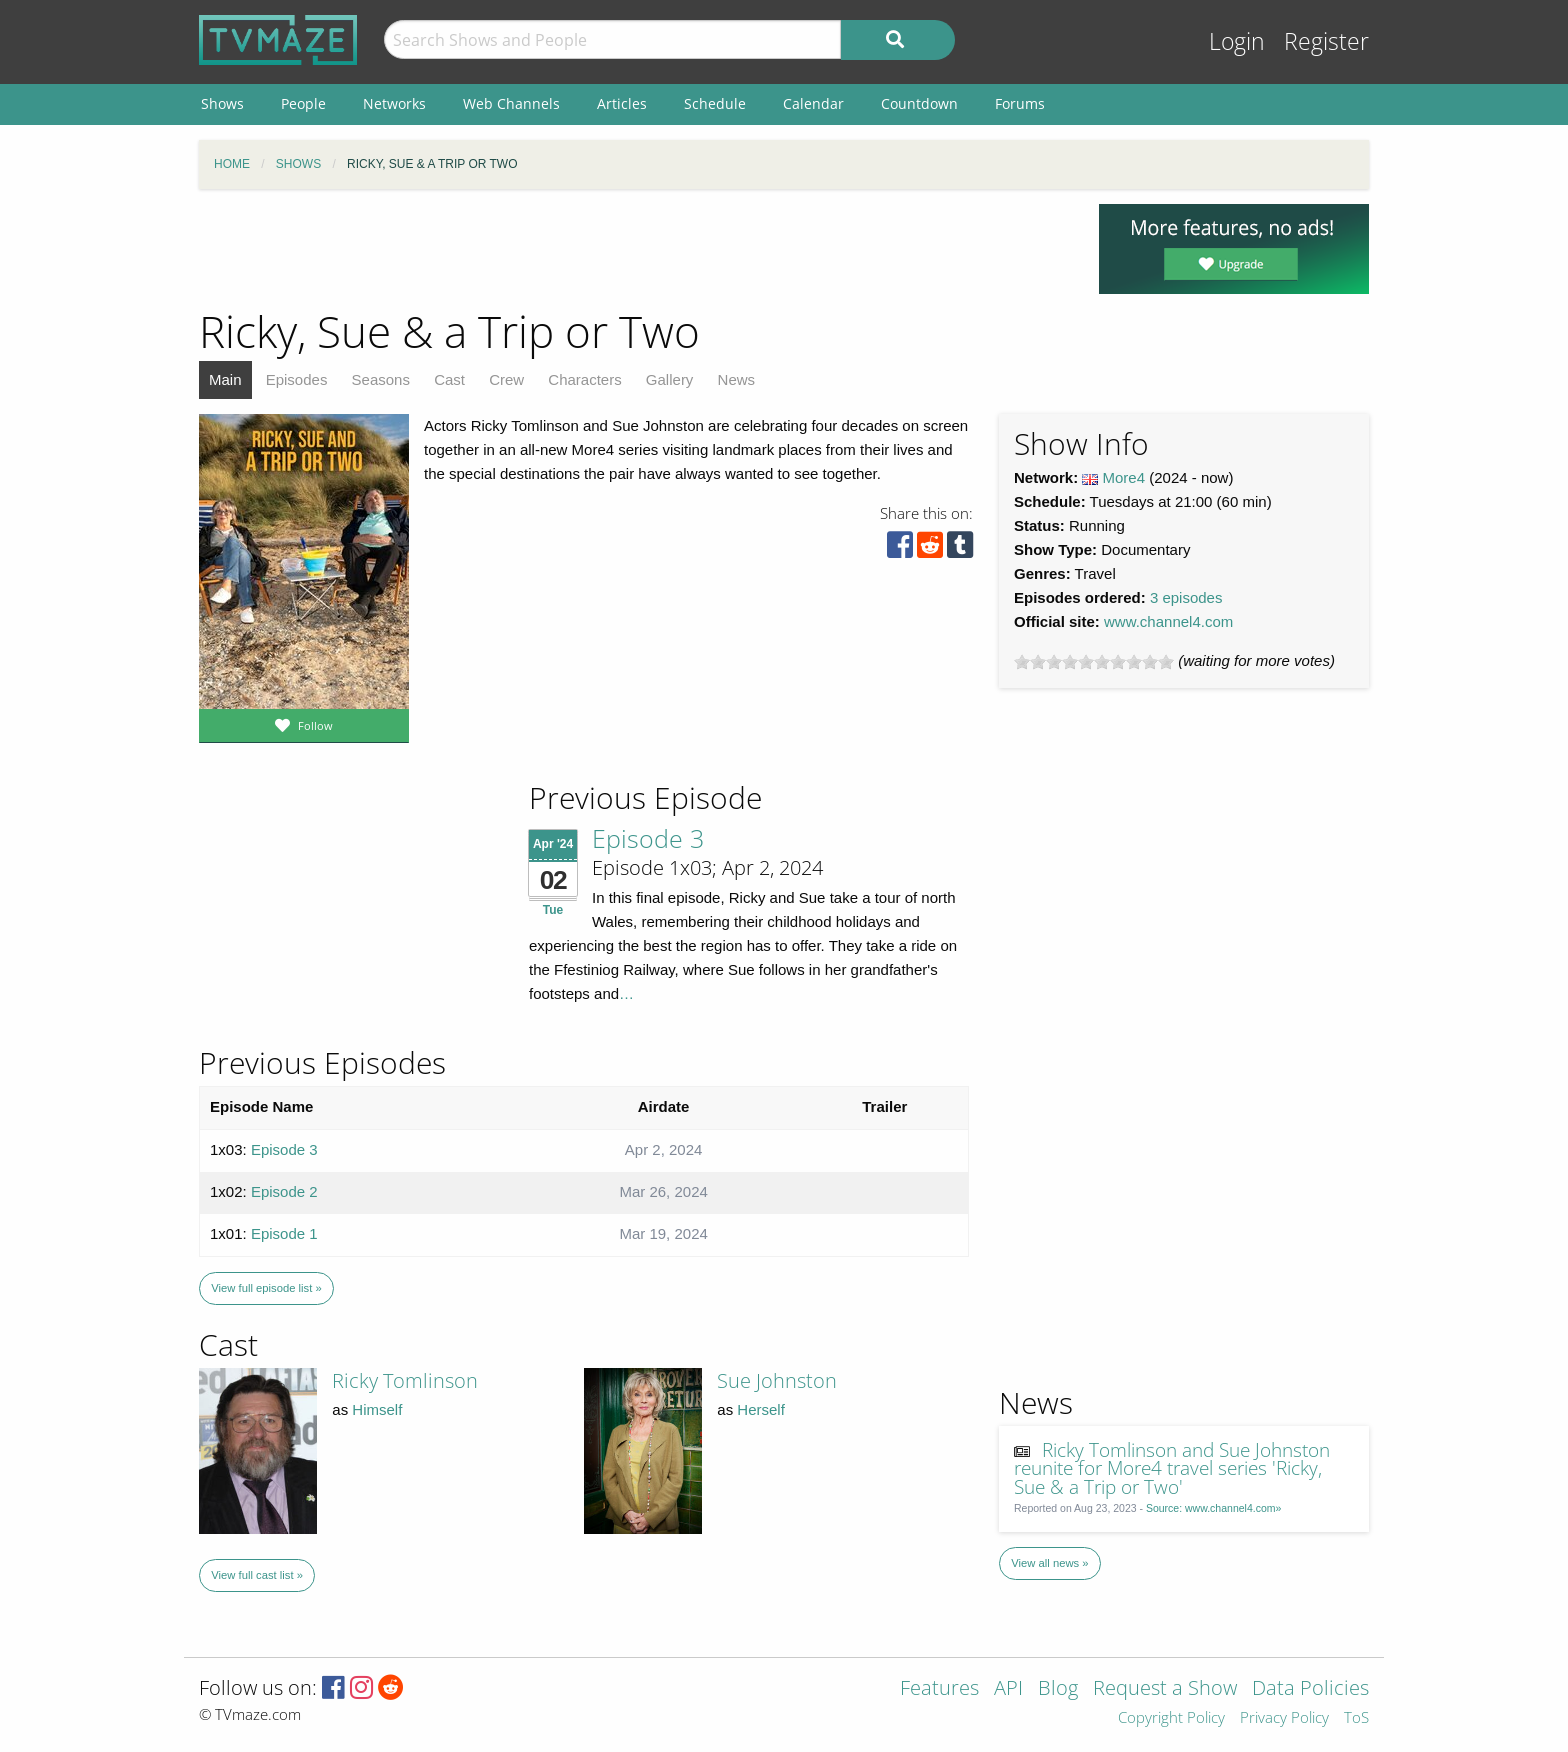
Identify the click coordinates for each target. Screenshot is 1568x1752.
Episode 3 (648, 838)
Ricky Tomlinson (405, 1380)
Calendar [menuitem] (813, 103)
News (737, 379)
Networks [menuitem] (394, 103)
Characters (584, 379)
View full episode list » (266, 1288)
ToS (1356, 1718)
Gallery (670, 379)
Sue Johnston (777, 1380)
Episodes (297, 379)
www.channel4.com (1168, 621)
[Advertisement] (634, 249)
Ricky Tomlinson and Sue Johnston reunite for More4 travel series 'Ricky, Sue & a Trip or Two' (1172, 1468)
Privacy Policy (1284, 1718)
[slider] (1094, 662)
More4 (1124, 477)
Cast (449, 379)
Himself (377, 1409)
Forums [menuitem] (1020, 103)
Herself (761, 1409)
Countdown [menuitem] (919, 103)
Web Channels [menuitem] (511, 103)
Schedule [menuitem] (715, 103)
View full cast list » (257, 1575)
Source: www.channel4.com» (1213, 1508)
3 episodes (1186, 597)
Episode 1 (284, 1233)
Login (1237, 41)
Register (1326, 41)
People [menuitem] (303, 103)
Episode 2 (284, 1191)
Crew (506, 379)
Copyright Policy (1171, 1718)
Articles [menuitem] (622, 103)
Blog (1058, 1689)
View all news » (1049, 1563)
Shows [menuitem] (222, 103)
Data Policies (1310, 1689)
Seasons (381, 379)
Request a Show (1165, 1689)
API (1008, 1689)
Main (225, 379)
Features (939, 1689)
